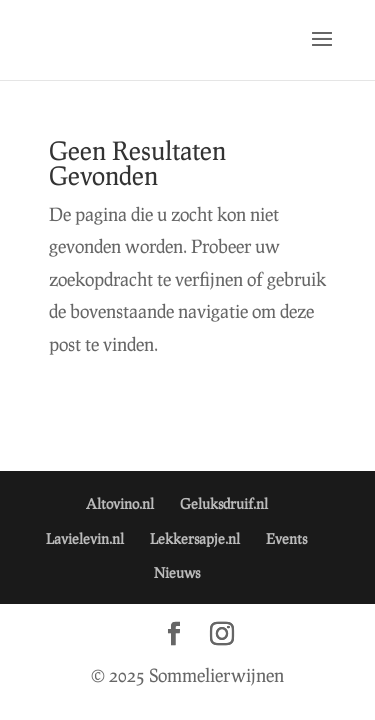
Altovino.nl (120, 503)
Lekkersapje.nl (195, 538)
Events (286, 538)
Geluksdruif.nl (224, 503)
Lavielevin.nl (85, 538)
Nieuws (177, 572)
